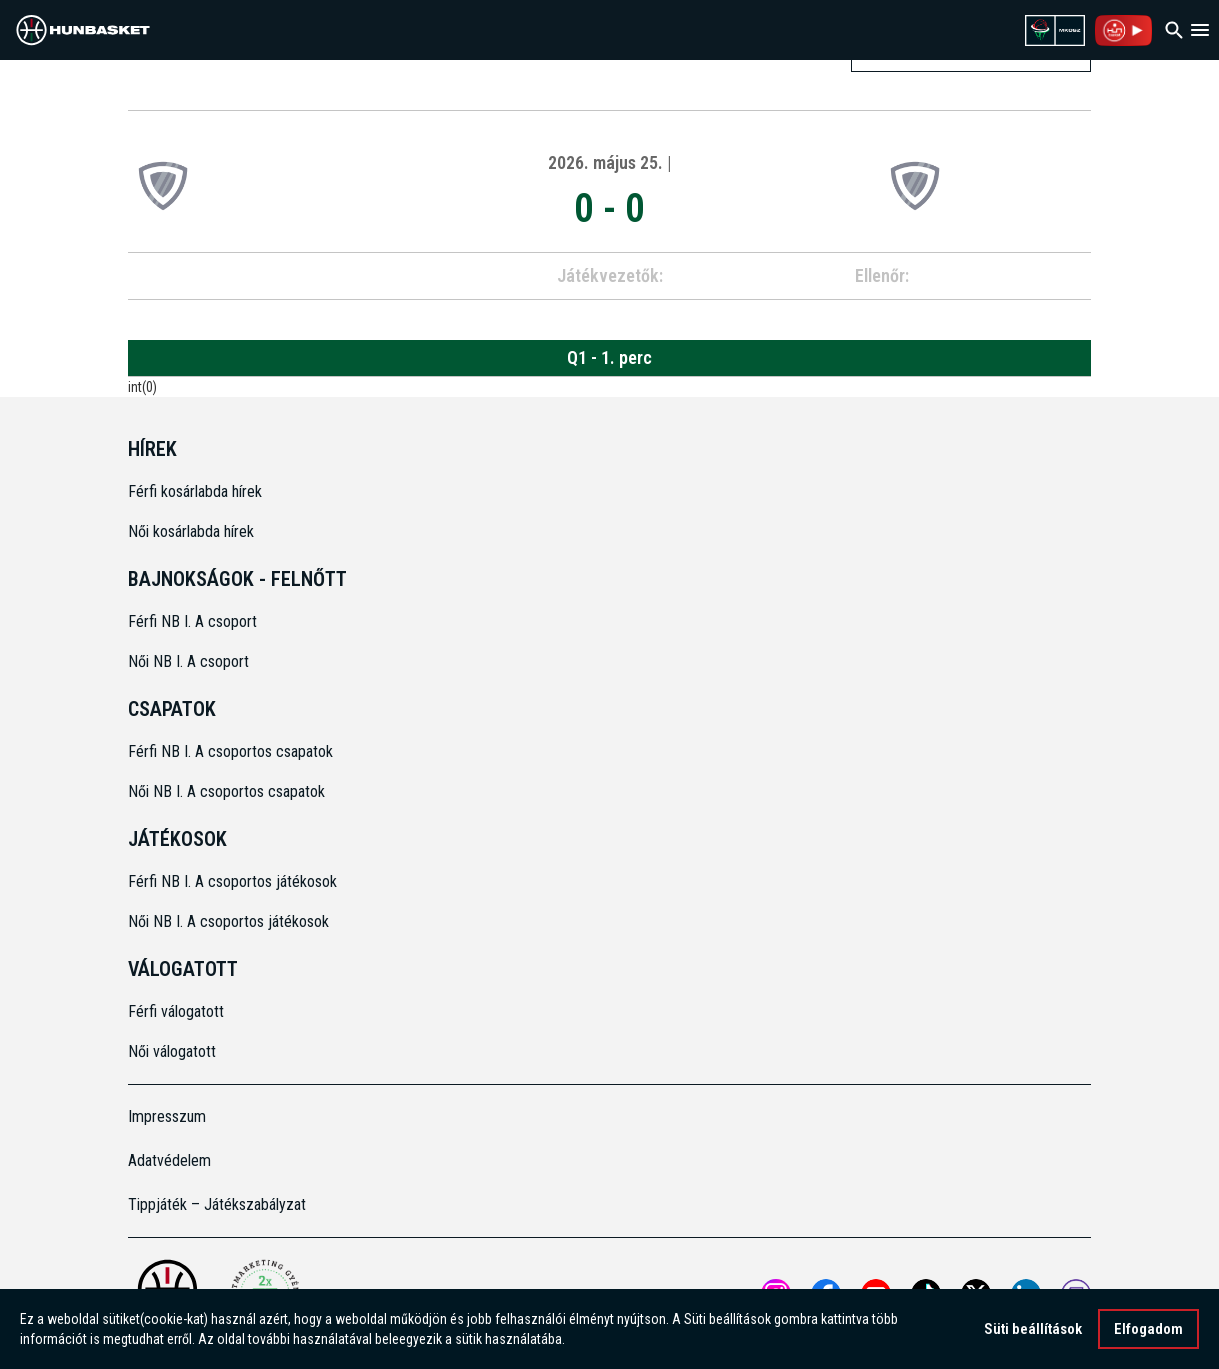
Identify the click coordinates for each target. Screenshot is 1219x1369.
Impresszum (167, 1116)
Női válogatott (172, 1051)
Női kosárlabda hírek (191, 531)
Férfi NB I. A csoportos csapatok (232, 751)
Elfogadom (1148, 1329)
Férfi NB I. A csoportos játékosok (232, 881)
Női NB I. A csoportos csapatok (228, 791)
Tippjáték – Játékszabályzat (217, 1204)
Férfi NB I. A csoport (192, 621)
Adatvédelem (169, 1160)
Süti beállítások (1033, 1329)
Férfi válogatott (176, 1011)
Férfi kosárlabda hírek (195, 491)
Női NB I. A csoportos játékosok (228, 921)
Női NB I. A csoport (188, 661)
